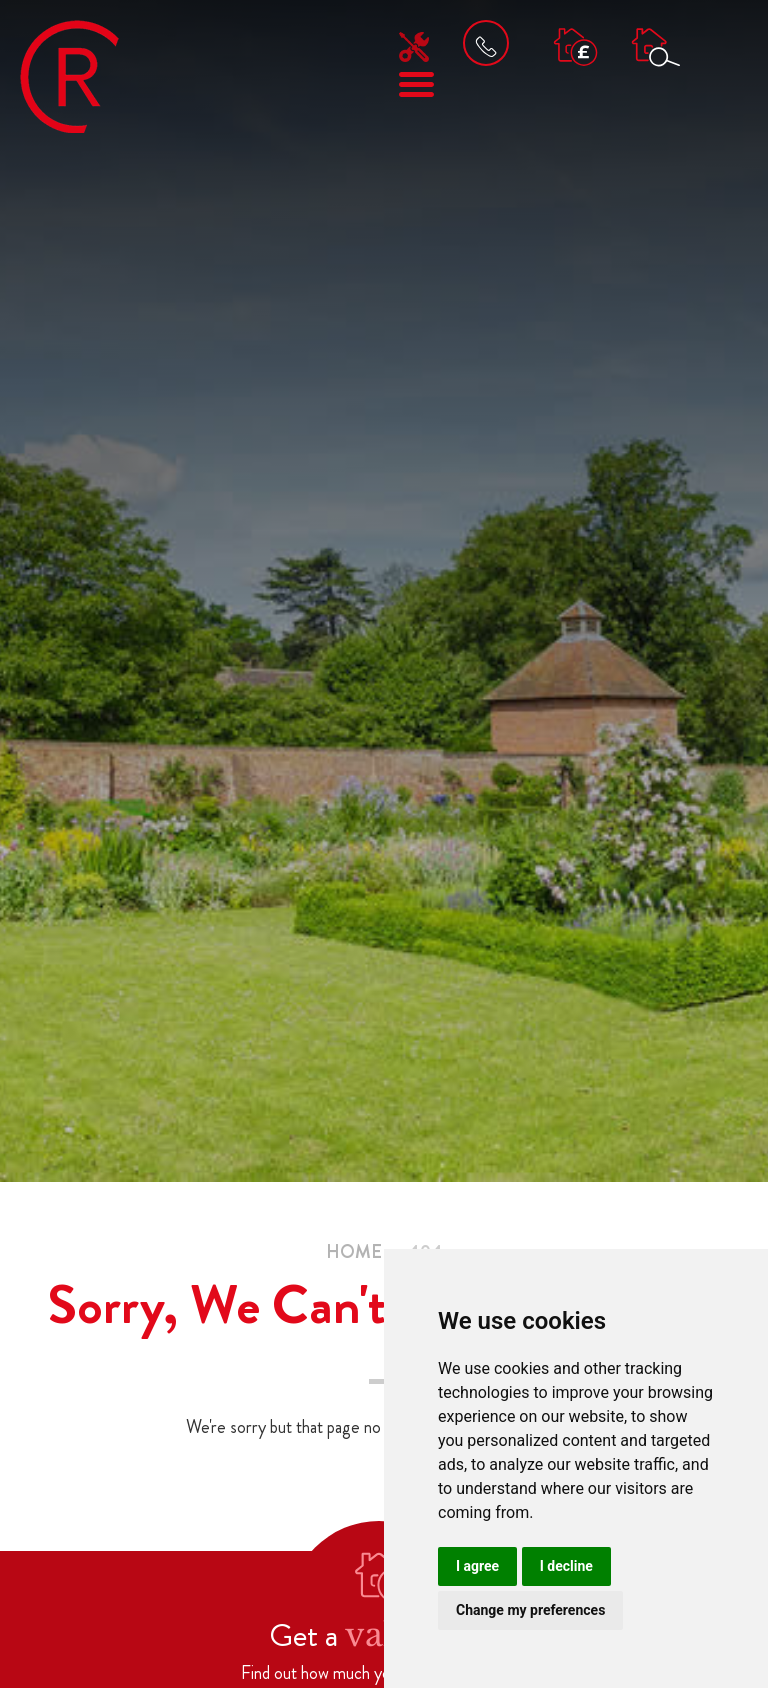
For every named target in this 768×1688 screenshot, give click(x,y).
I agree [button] (477, 1566)
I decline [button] (566, 1566)
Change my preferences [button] (530, 1610)
